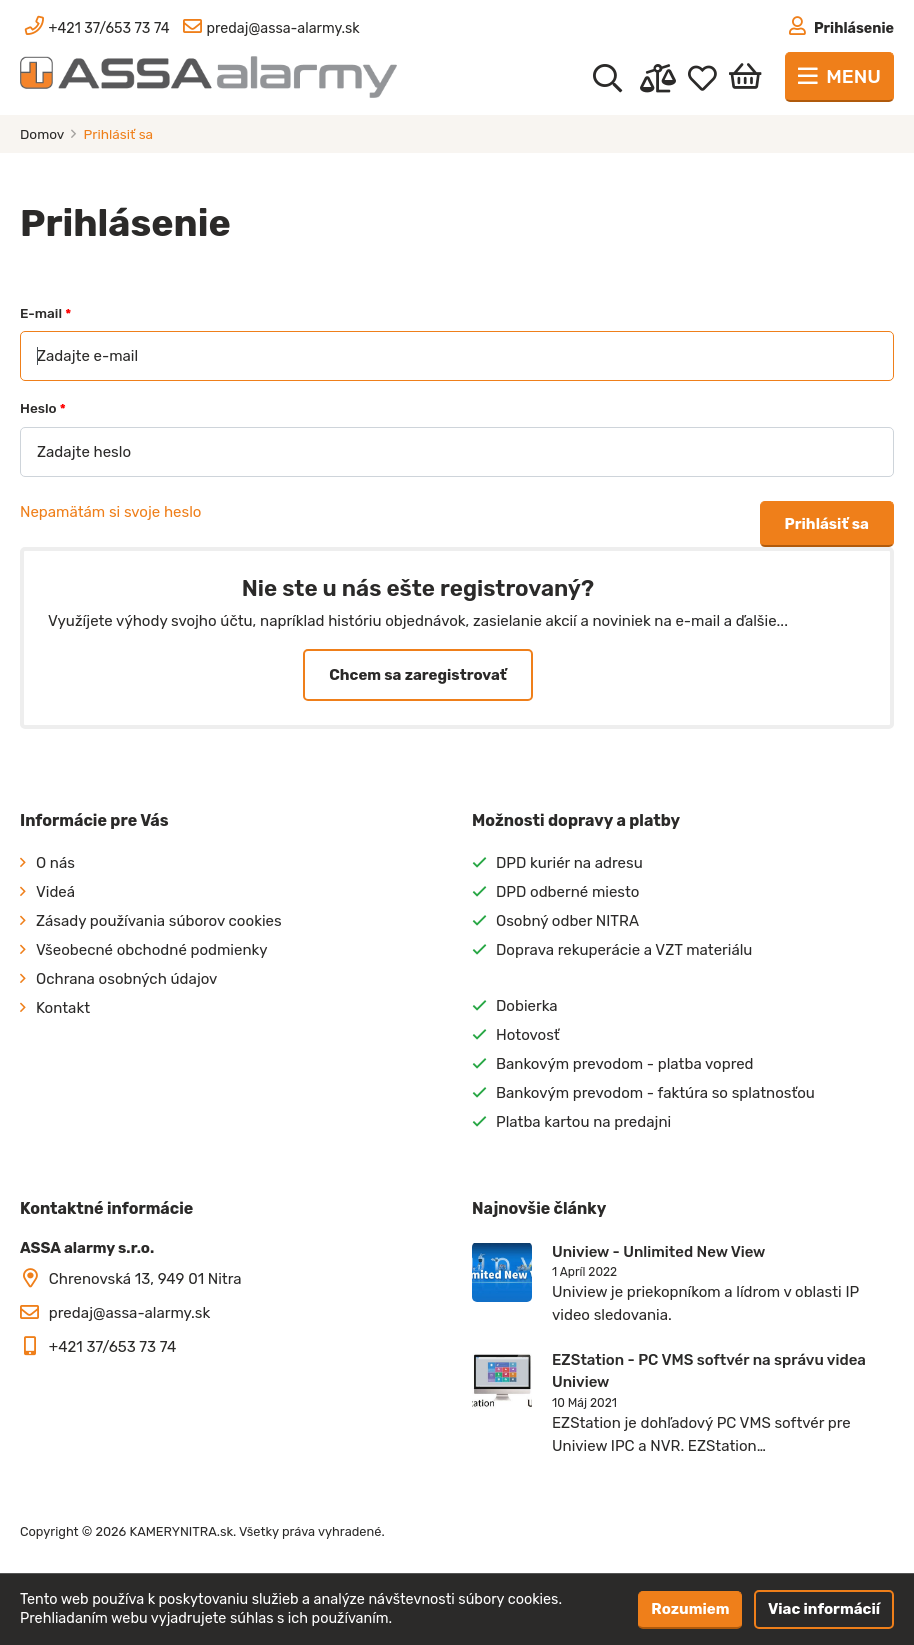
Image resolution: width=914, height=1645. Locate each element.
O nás (55, 863)
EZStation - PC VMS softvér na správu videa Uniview (709, 1371)
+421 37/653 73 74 (113, 1347)
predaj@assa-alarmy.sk (129, 1313)
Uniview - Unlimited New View (658, 1252)
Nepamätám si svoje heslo (110, 512)
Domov (43, 134)
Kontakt (63, 1008)
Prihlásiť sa (827, 524)
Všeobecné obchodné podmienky (152, 950)
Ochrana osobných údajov (126, 979)
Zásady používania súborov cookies (159, 921)
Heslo (43, 408)
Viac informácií (824, 1609)
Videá (55, 892)
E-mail (45, 313)
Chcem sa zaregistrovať (417, 675)
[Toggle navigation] (839, 77)
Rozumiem (690, 1609)
